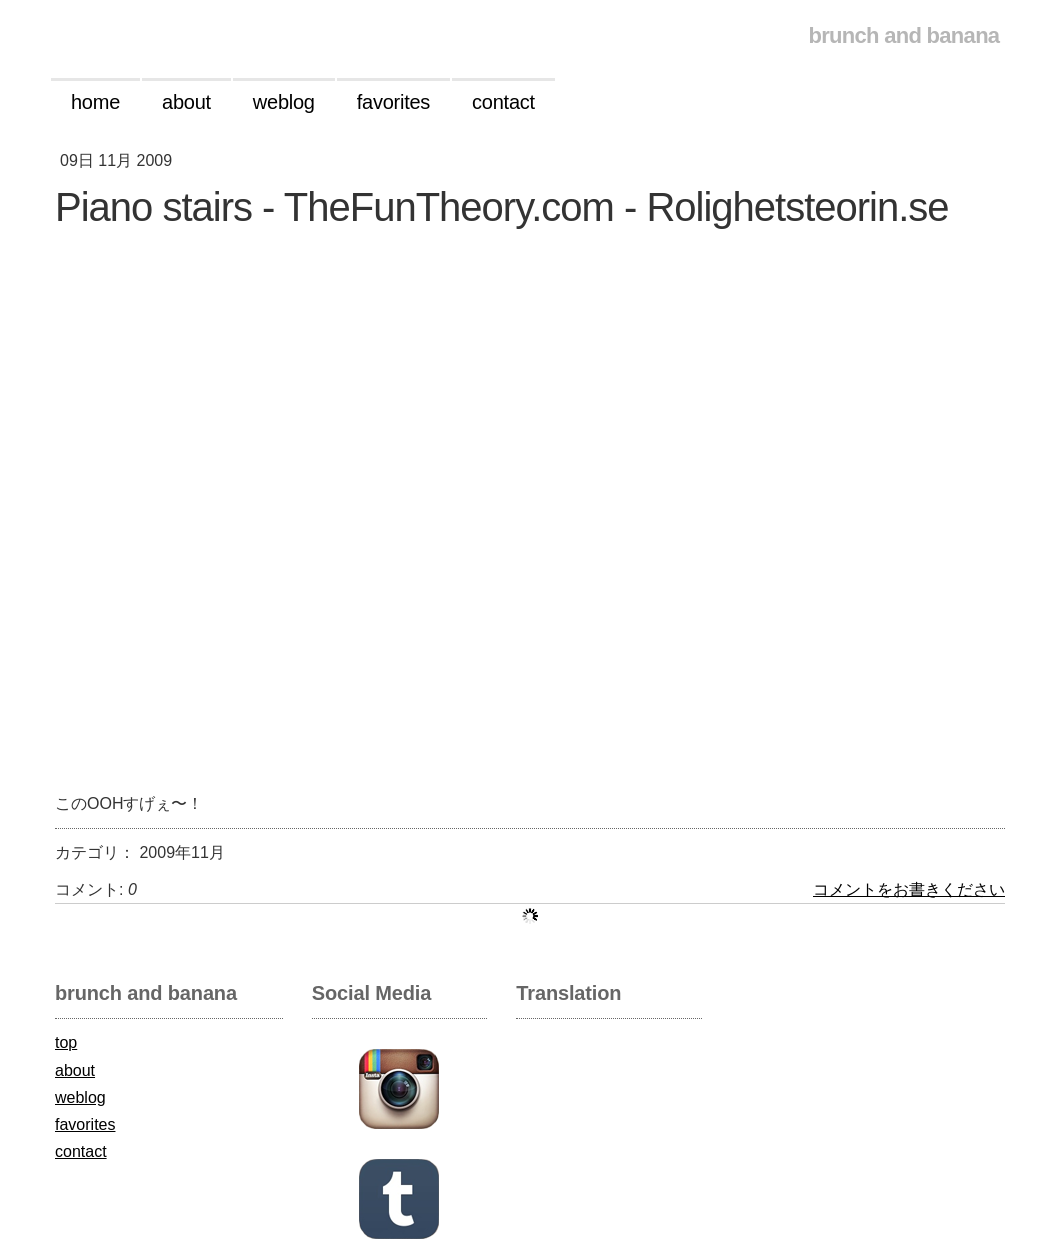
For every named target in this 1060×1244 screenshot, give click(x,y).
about (75, 1070)
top (66, 1042)
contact (81, 1151)
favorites (85, 1124)
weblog (80, 1097)
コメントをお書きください (909, 889)
